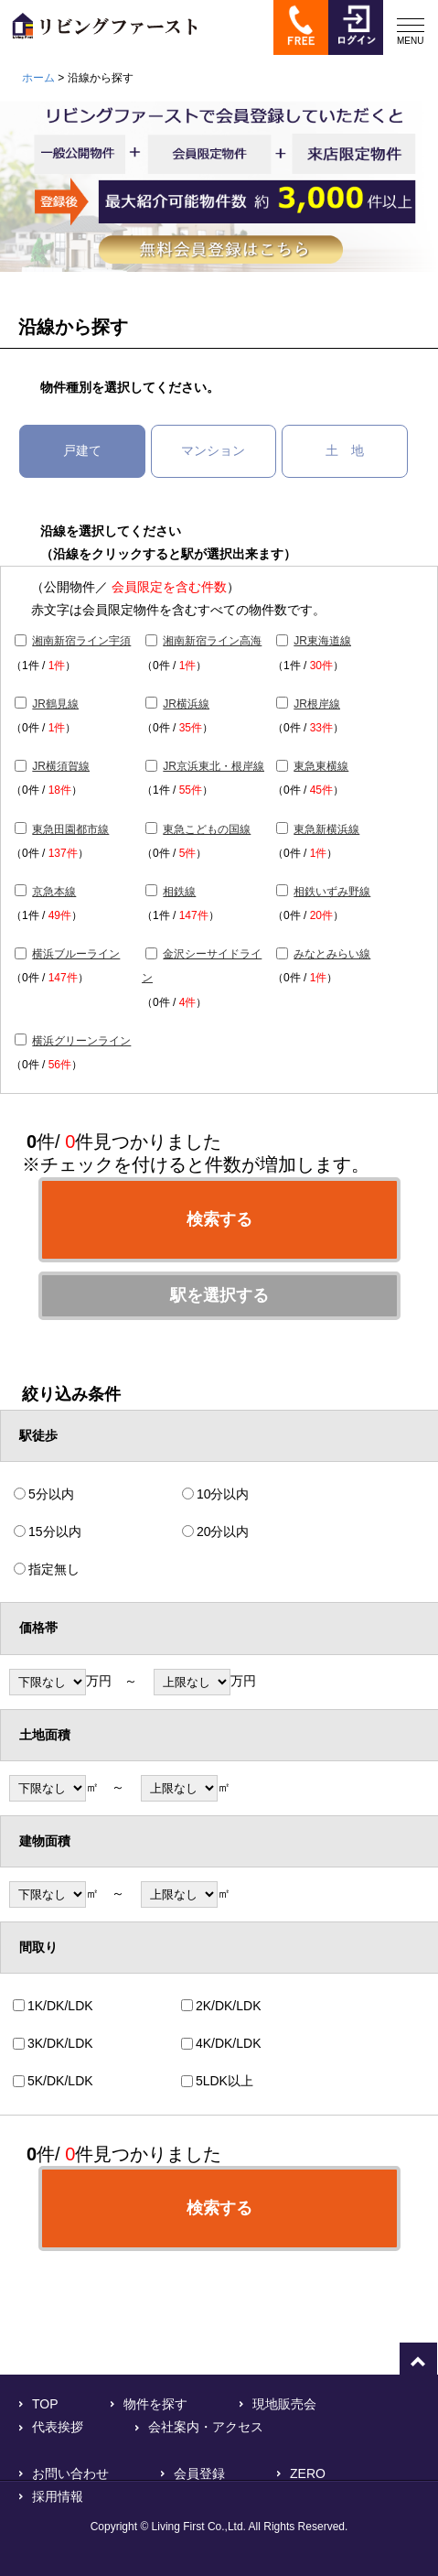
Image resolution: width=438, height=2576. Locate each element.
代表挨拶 (57, 2426)
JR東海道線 (322, 640)
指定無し (54, 1569)
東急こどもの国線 (207, 829)
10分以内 (223, 1494)
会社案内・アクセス (205, 2426)
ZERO (308, 2473)
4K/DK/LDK (229, 2043)
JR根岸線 (317, 704)
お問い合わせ (70, 2473)
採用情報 (57, 2496)
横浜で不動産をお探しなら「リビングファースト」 (99, 34)
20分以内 (223, 1531)
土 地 (345, 450)
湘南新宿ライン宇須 (81, 640)
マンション (213, 450)
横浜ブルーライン (76, 953)
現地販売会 (284, 2404)
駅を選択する (219, 1295)
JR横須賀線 (61, 766)
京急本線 (54, 891)
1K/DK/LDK (60, 2005)
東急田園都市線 (70, 829)
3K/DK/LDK (60, 2043)
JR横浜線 (186, 704)
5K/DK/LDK (60, 2080)
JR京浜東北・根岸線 (213, 766)
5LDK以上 (224, 2080)
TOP (45, 2404)
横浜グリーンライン (81, 1040)
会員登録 (199, 2473)
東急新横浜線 (326, 829)
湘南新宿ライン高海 (212, 640)
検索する (219, 1219)
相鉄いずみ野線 (332, 891)
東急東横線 (321, 766)
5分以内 (51, 1494)
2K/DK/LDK (229, 2005)
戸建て (82, 450)
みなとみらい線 (332, 953)
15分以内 (54, 1531)
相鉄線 (179, 891)
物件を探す (155, 2404)
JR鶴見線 (55, 704)
